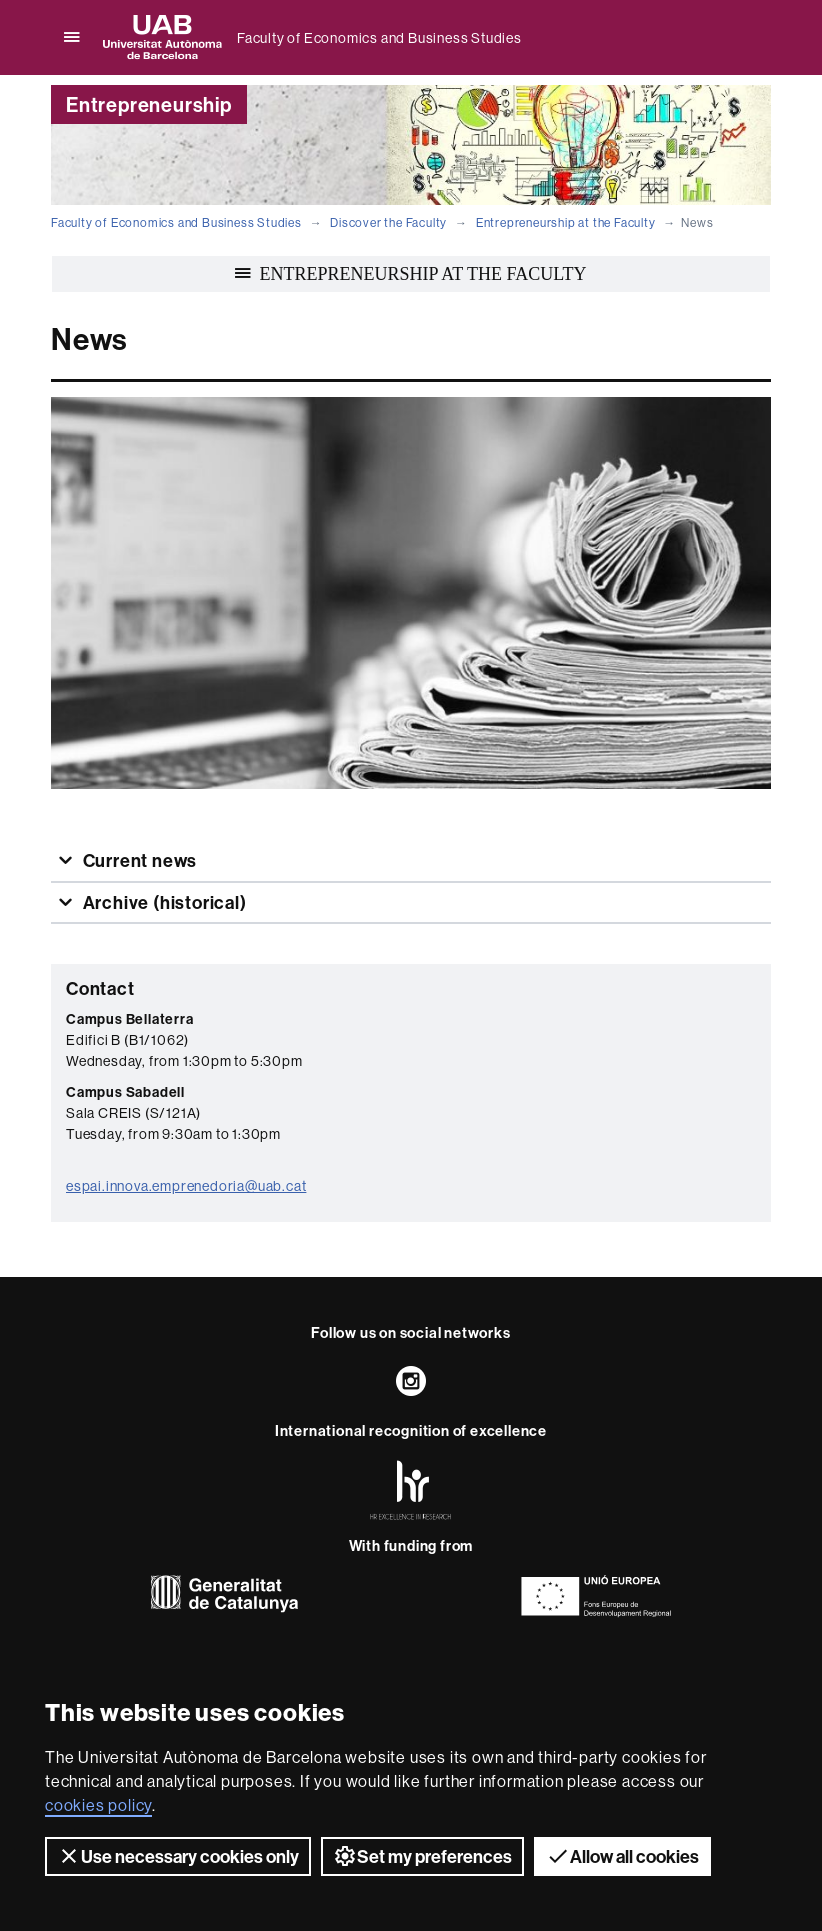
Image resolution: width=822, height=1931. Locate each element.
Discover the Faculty (388, 222)
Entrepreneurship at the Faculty (566, 222)
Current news (138, 860)
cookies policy (98, 1805)
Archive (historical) (163, 902)
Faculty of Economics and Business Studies (379, 38)
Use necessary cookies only (178, 1856)
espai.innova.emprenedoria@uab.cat (186, 1186)
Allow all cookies (622, 1856)
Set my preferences (422, 1856)
